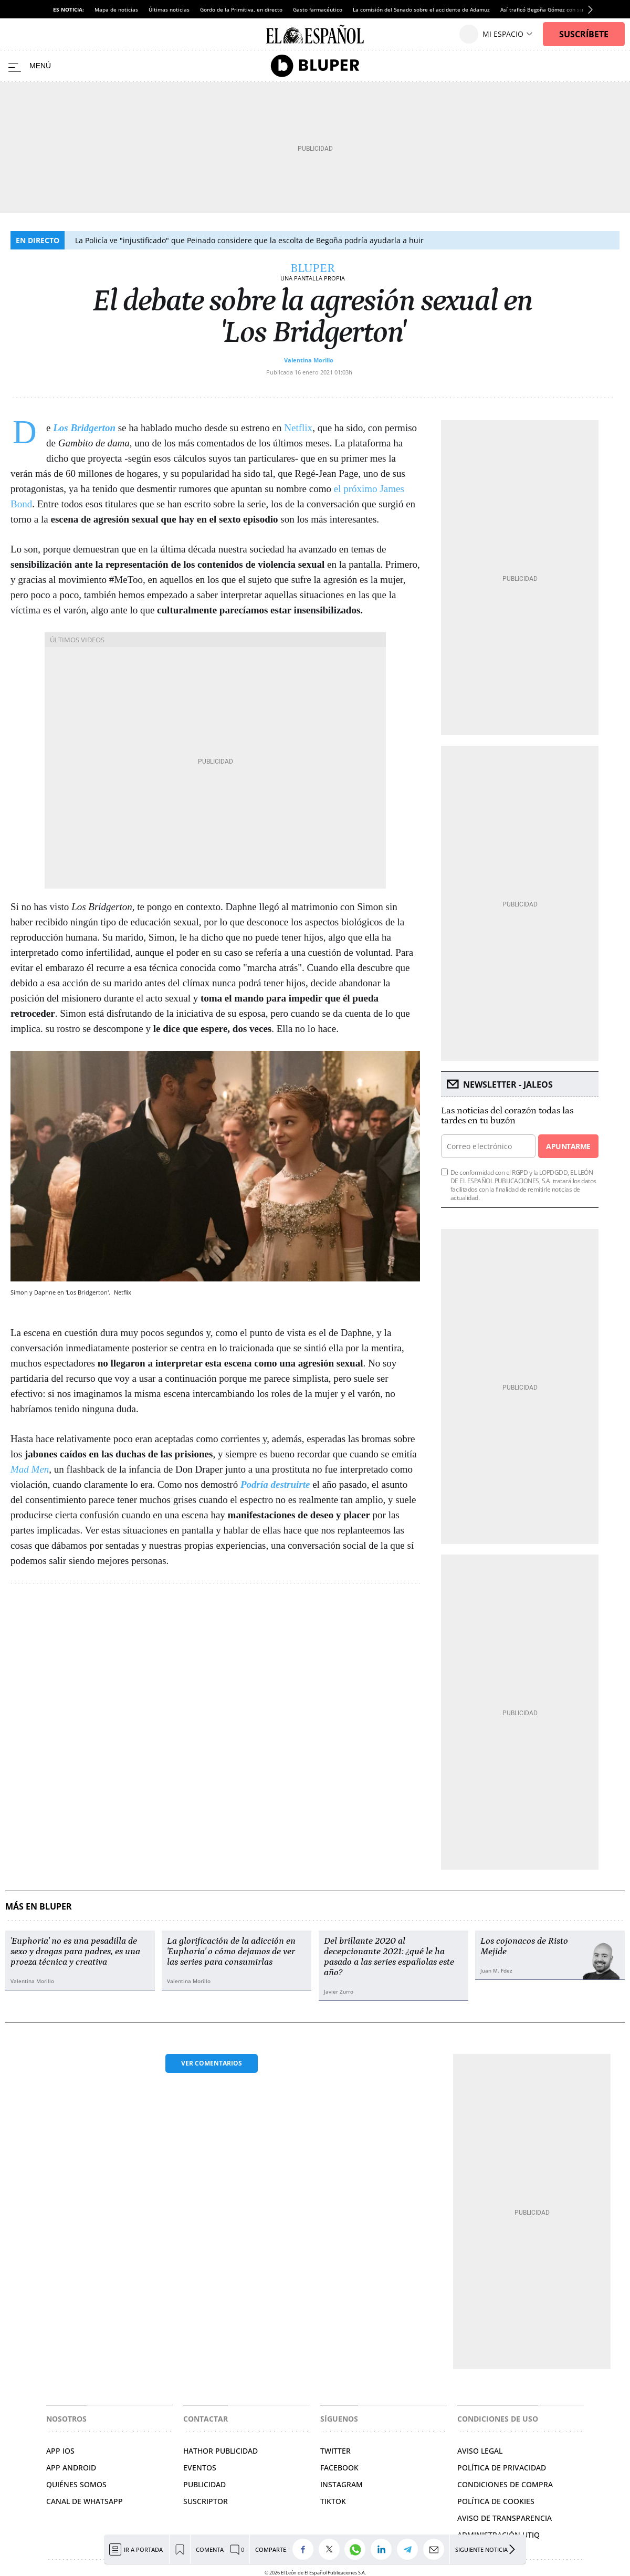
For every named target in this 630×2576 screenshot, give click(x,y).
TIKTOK (333, 2501)
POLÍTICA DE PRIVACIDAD (501, 2468)
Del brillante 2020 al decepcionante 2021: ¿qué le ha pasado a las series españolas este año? (389, 1957)
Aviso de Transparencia (504, 2518)
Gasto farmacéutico (317, 9)
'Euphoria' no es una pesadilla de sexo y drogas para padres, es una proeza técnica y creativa (75, 1951)
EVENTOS (199, 2468)
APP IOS (60, 2451)
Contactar (205, 2419)
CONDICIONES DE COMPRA (505, 2484)
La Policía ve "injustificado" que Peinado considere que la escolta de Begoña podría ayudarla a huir (249, 240)
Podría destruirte (275, 1484)
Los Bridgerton (84, 427)
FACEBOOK (339, 2468)
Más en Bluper (38, 1906)
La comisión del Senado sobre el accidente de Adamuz (421, 9)
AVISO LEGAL (479, 2451)
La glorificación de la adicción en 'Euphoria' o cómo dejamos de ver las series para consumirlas (231, 1951)
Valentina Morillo (308, 360)
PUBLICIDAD (204, 2484)
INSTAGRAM (341, 2484)
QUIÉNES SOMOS (76, 2484)
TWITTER (335, 2451)
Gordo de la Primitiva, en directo (241, 9)
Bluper (312, 268)
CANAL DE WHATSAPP (84, 2501)
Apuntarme (568, 1146)
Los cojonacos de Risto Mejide (524, 1946)
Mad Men (29, 1469)
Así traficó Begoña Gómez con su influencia (554, 9)
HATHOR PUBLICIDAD (220, 2451)
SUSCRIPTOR (205, 2501)
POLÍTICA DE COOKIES (495, 2501)
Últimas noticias (169, 9)
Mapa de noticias (116, 9)
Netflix (298, 427)
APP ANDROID (71, 2468)
